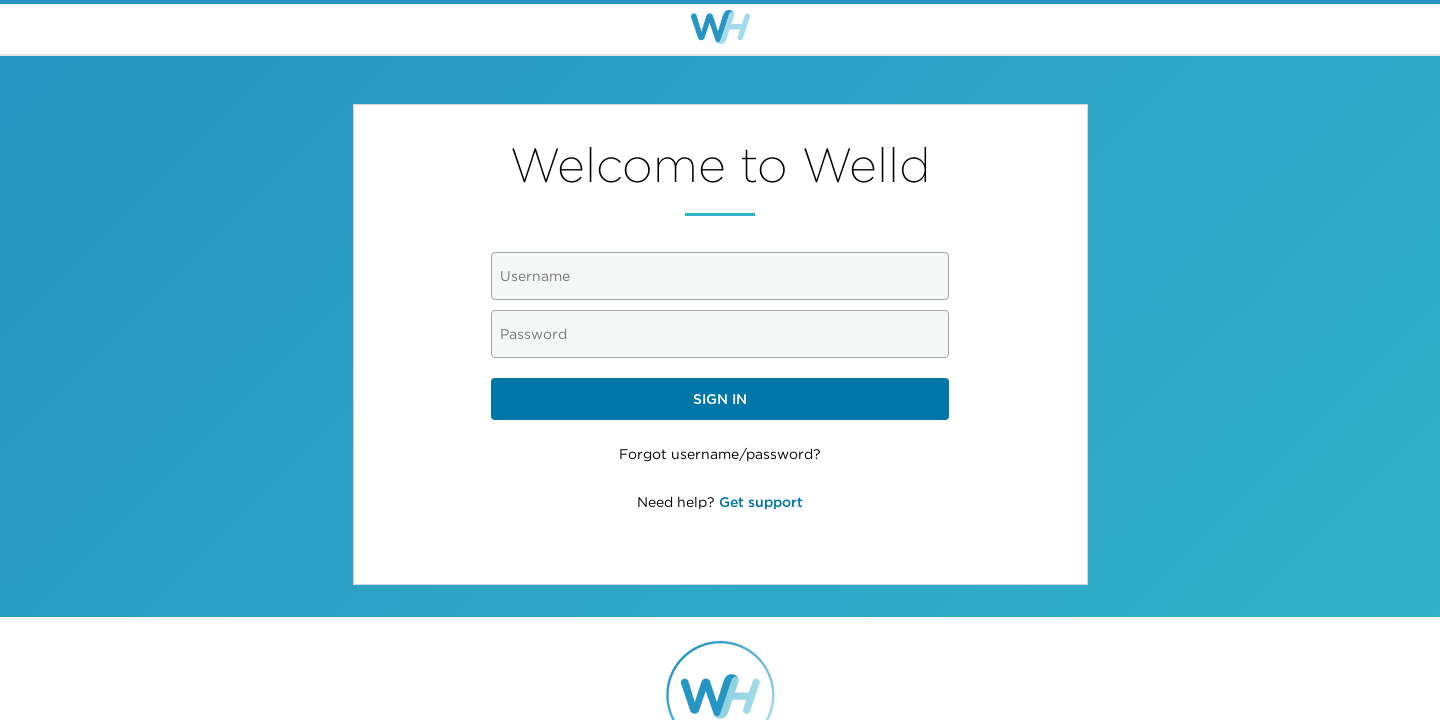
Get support (761, 502)
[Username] (720, 276)
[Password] (720, 334)
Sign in (720, 399)
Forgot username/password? (720, 454)
